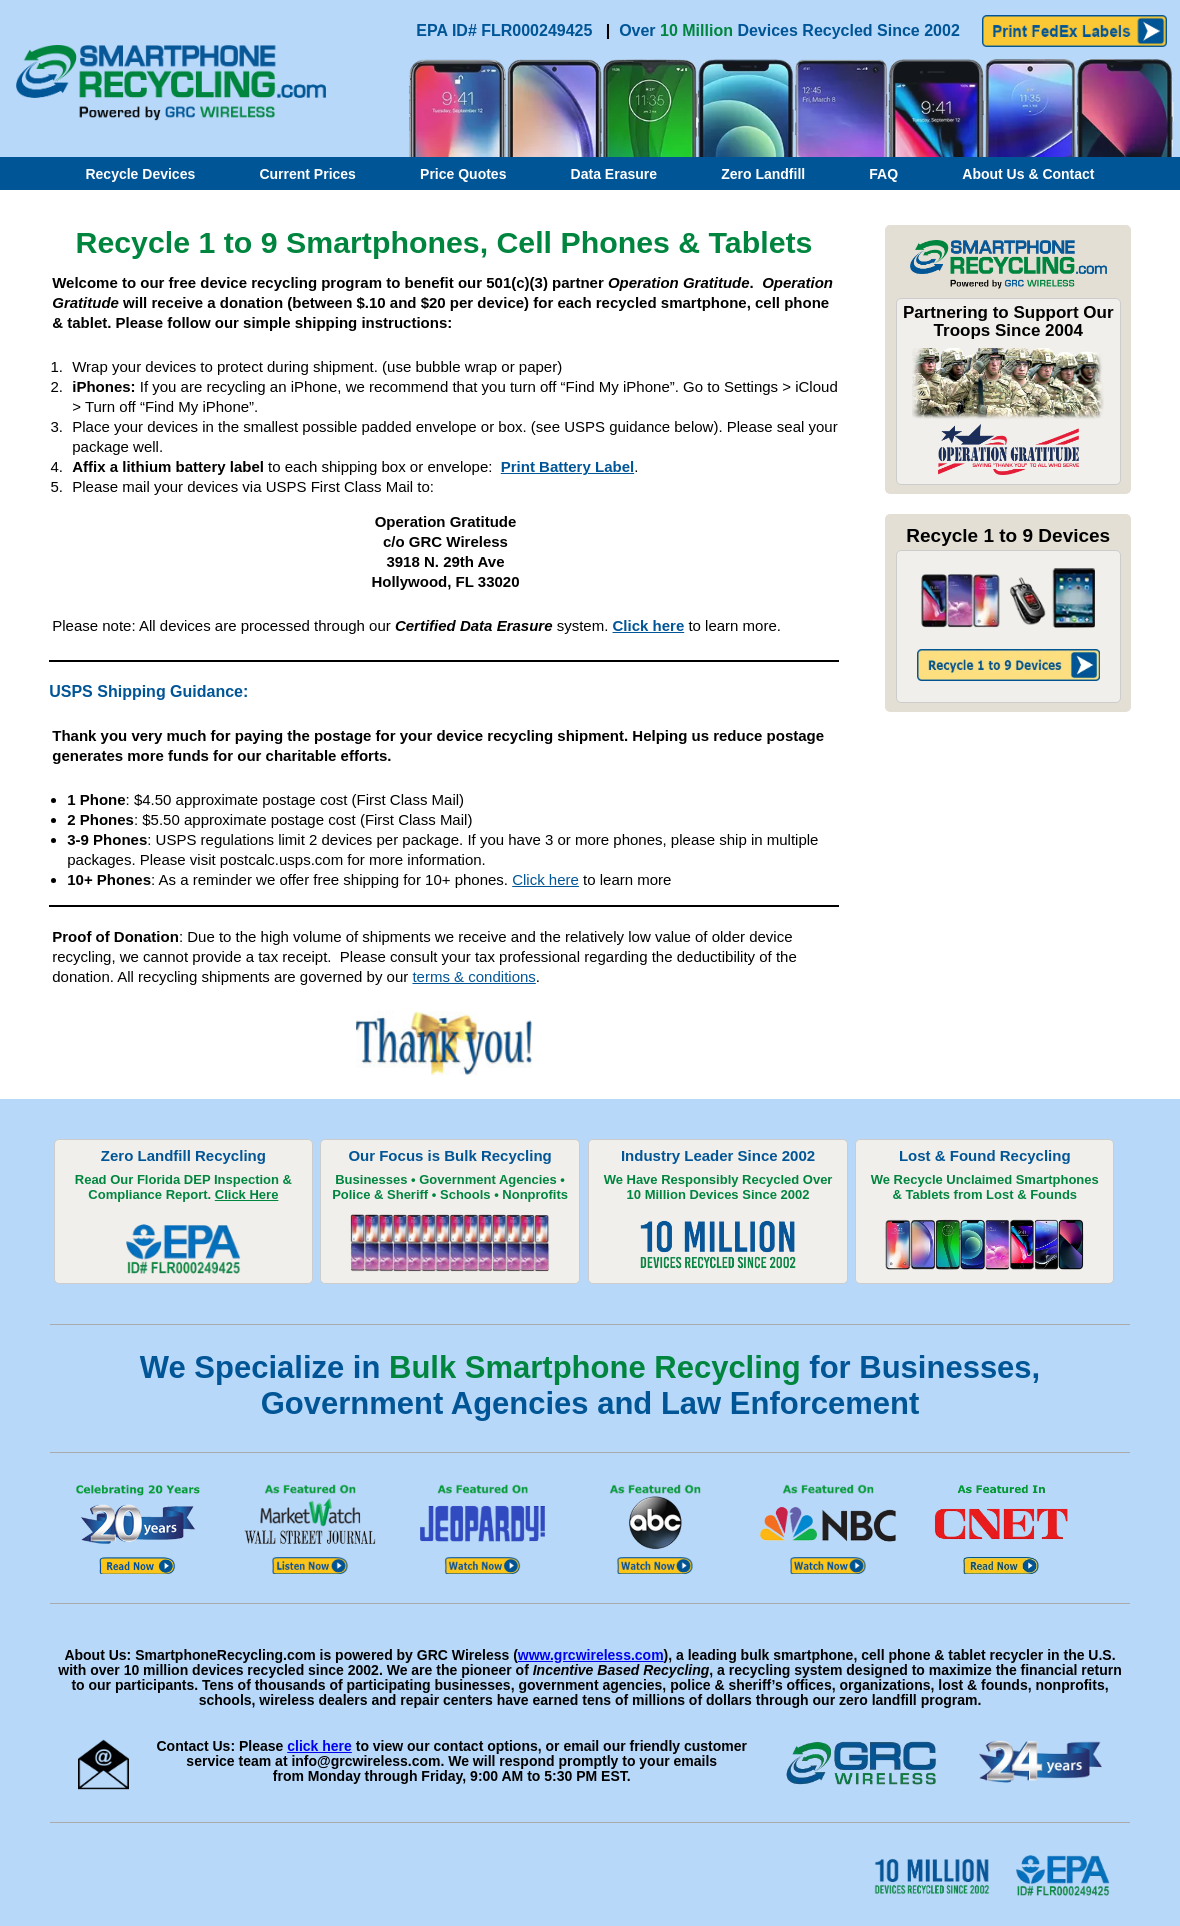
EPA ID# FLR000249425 (506, 30)
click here (319, 1746)
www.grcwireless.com (591, 1655)
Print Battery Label (567, 466)
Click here (649, 625)
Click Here (247, 1194)
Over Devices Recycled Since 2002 (789, 30)
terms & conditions (473, 976)
